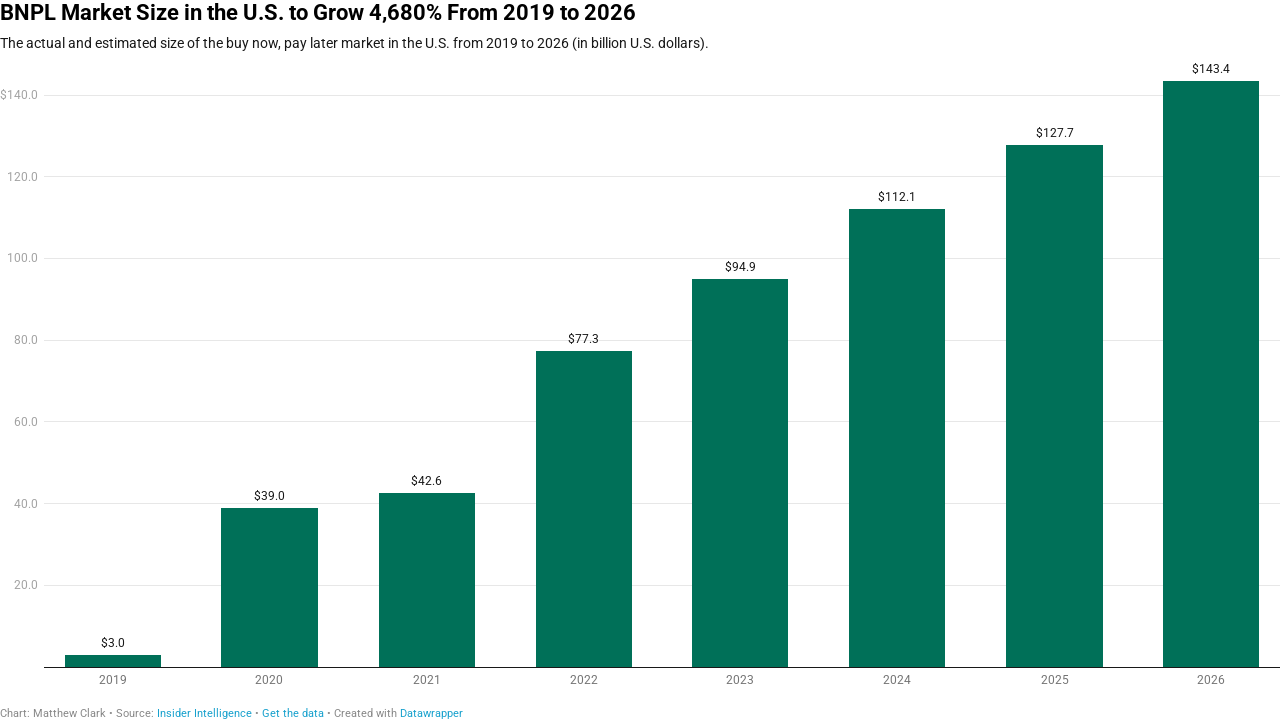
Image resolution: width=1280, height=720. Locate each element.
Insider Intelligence (204, 713)
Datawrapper (431, 713)
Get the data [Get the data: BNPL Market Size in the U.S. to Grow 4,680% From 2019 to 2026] (293, 713)
